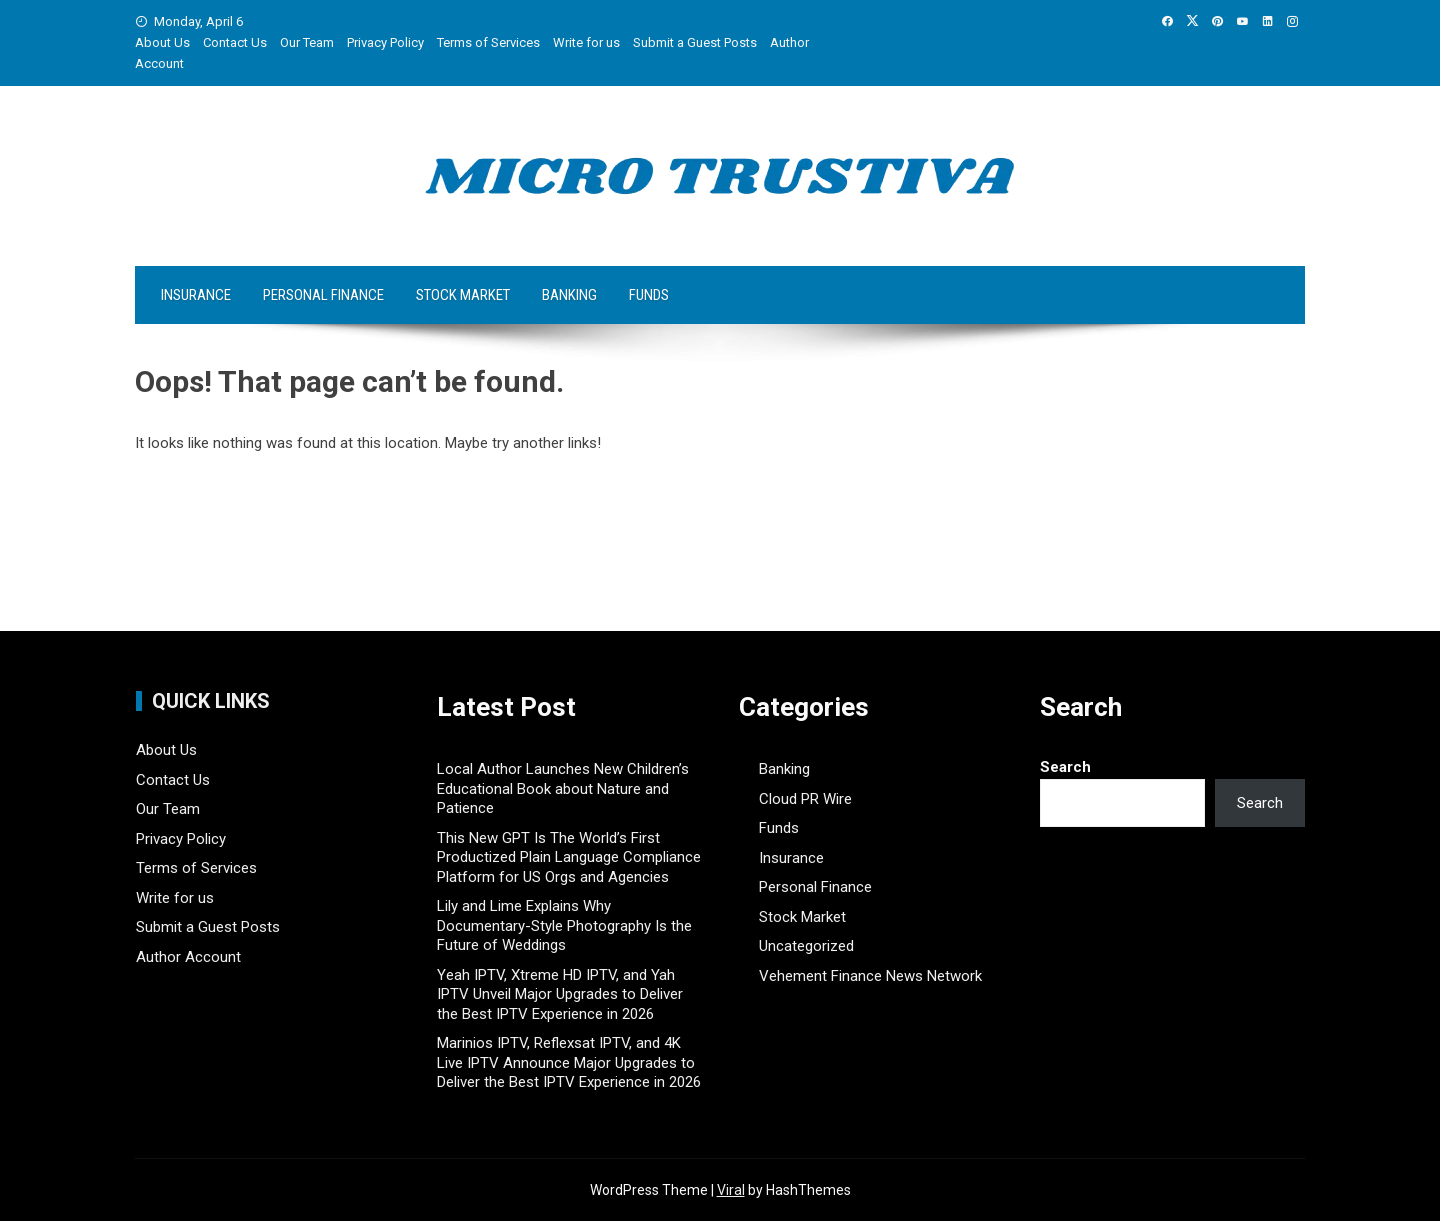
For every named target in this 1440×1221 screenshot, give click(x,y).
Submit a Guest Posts (695, 42)
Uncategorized (806, 946)
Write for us (586, 42)
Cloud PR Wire (805, 799)
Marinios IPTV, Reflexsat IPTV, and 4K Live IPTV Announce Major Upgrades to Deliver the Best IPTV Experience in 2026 (569, 1062)
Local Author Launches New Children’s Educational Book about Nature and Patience (563, 788)
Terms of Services (488, 42)
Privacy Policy (385, 42)
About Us (162, 42)
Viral (731, 1190)
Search (1065, 767)
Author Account (188, 957)
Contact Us (235, 42)
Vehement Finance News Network (870, 976)
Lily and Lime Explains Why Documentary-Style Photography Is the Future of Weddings (564, 925)
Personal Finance (323, 295)
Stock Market (463, 295)
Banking (569, 295)
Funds (649, 295)
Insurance (196, 295)
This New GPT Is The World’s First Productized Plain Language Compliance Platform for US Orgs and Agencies (569, 857)
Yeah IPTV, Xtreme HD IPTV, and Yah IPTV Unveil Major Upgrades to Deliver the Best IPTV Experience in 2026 (560, 994)
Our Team (307, 42)
